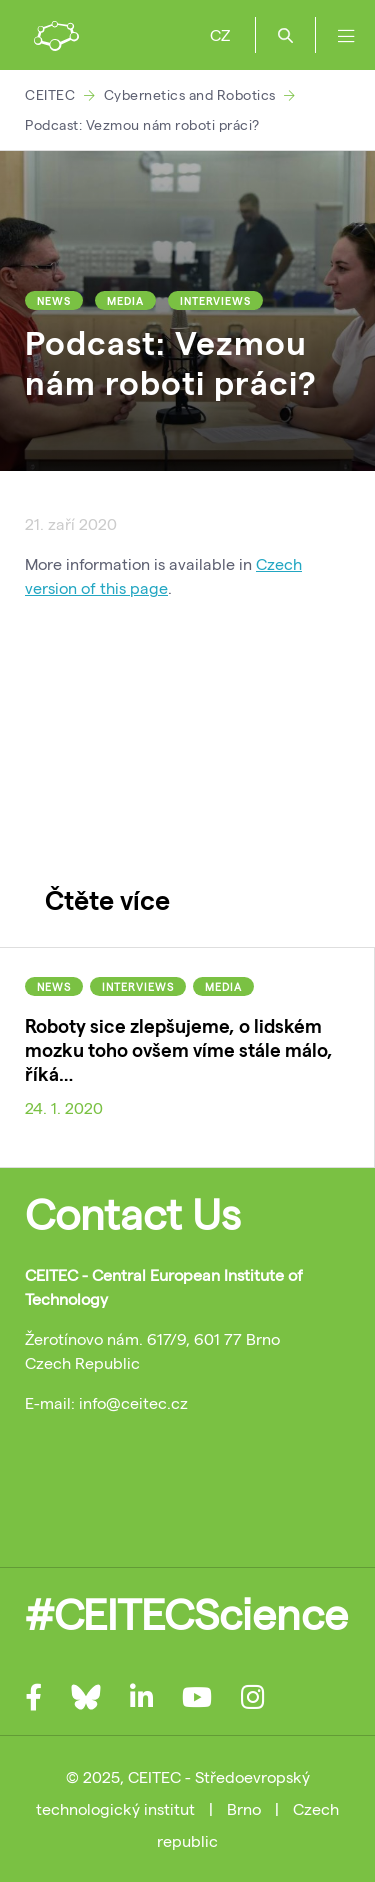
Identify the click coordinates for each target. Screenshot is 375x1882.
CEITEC (50, 94)
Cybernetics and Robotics (190, 94)
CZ (220, 34)
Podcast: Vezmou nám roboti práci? (142, 124)
